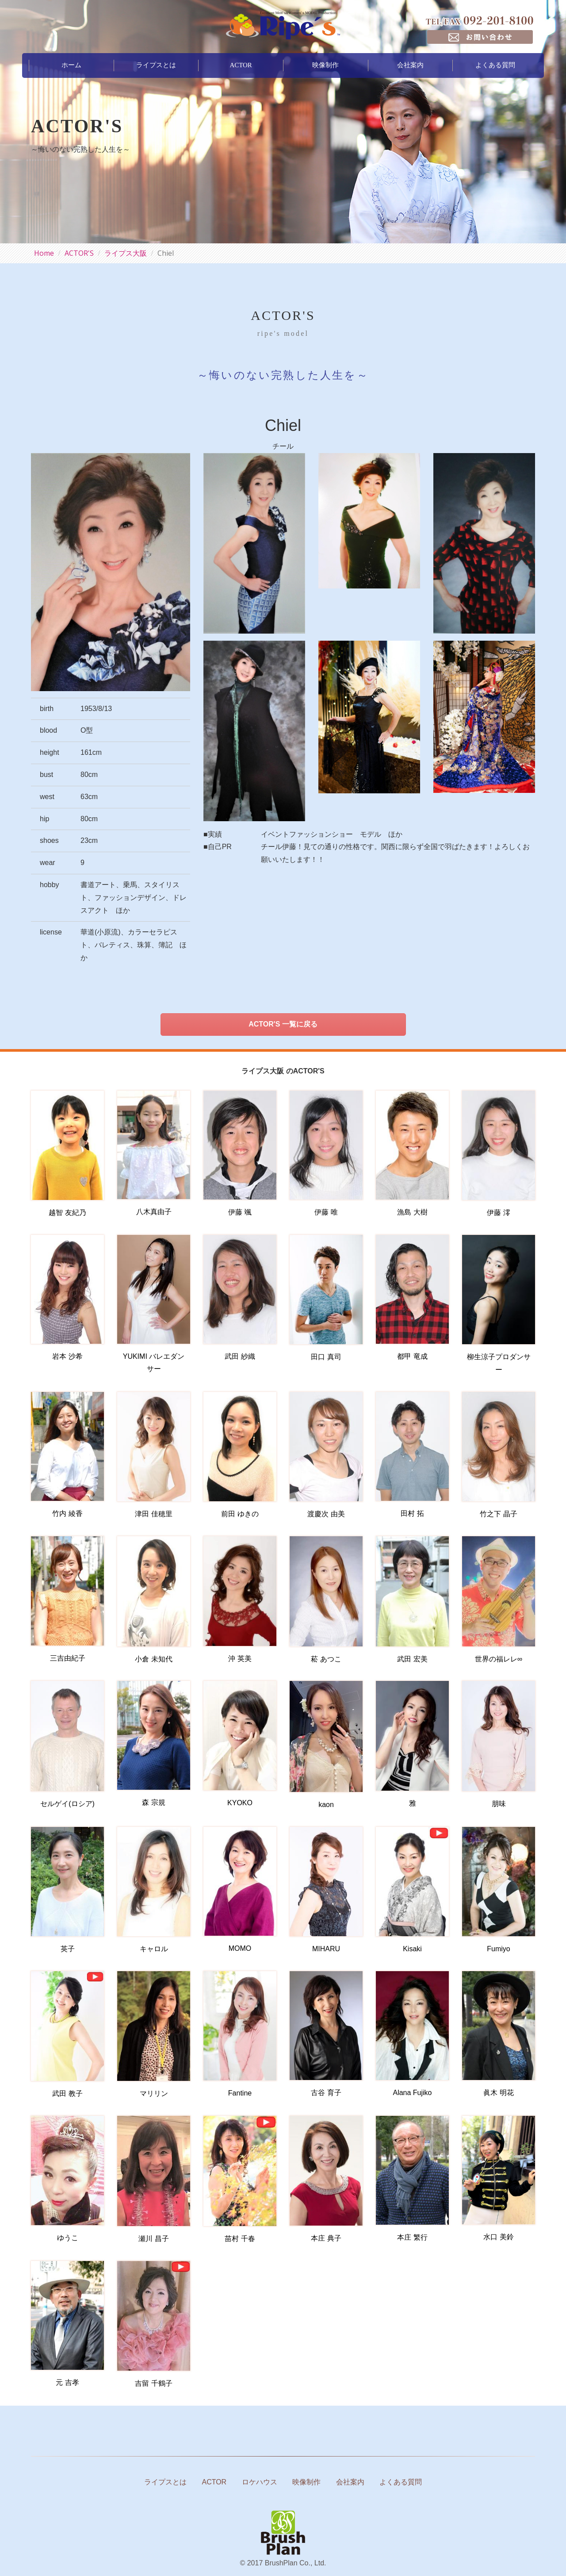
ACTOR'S (79, 253)
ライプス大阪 (125, 253)
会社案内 (410, 65)
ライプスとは (156, 65)
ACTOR (240, 65)
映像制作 (325, 65)
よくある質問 (495, 65)
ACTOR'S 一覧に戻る (283, 1024)
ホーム (71, 65)
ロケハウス (259, 2482)
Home (44, 253)
